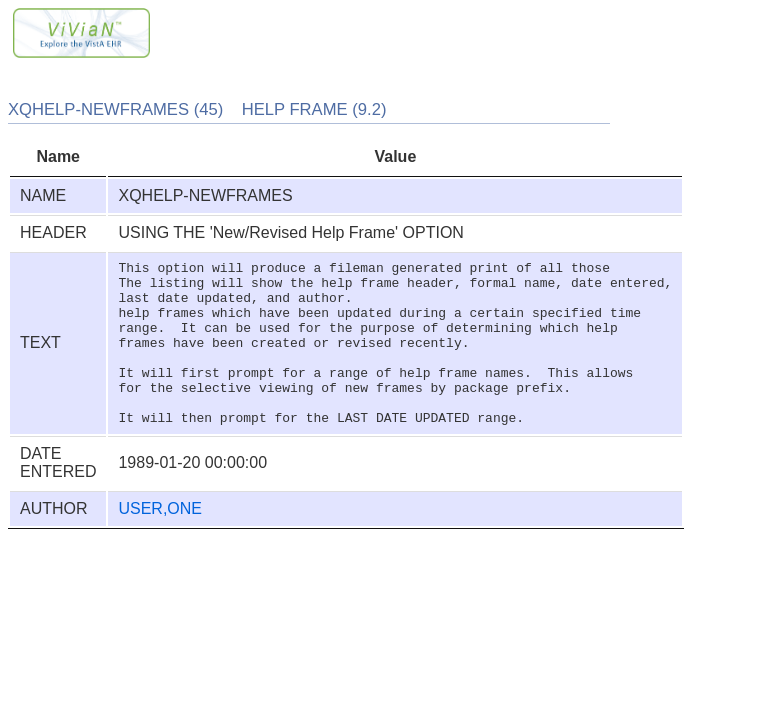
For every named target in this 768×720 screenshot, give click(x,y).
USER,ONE (160, 541)
